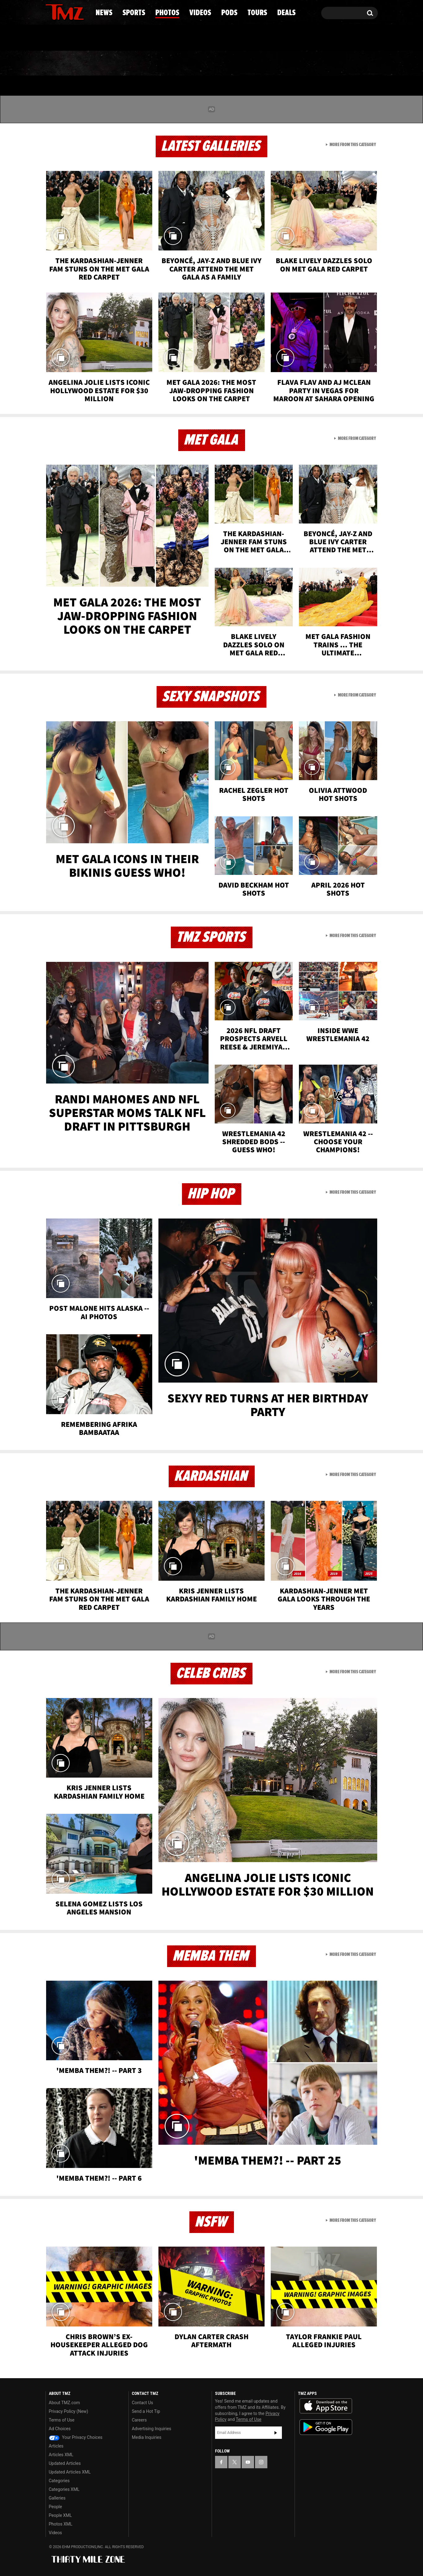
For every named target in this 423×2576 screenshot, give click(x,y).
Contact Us (142, 2402)
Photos (161, 63)
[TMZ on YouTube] (248, 2462)
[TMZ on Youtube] (70, 11)
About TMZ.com (64, 2402)
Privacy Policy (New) (68, 2411)
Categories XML (64, 2489)
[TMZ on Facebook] (50, 11)
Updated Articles (65, 2463)
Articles (56, 2446)
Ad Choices (60, 2428)
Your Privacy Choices (76, 2437)
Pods (259, 63)
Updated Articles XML (70, 2472)
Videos (213, 63)
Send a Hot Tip (146, 2411)
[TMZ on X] (60, 11)
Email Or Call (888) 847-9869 (116, 38)
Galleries (57, 2498)
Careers (139, 2419)
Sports (108, 63)
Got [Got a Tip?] (65, 38)
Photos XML (60, 2524)
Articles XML (61, 2454)
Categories (59, 2480)
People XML (60, 2515)
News (60, 63)
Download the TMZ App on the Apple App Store (326, 2406)
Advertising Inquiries (151, 2428)
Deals (351, 63)
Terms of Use (62, 2419)
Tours (304, 63)
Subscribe (276, 2432)
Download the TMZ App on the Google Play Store (326, 2427)
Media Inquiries (146, 2437)
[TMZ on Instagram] (82, 11)
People (55, 2506)
